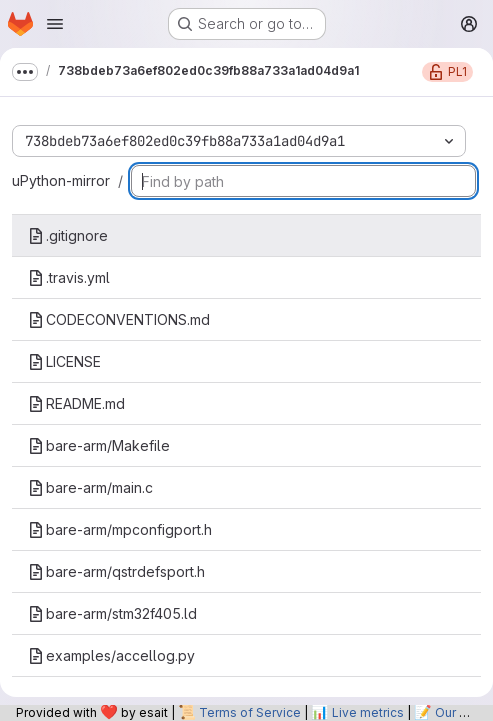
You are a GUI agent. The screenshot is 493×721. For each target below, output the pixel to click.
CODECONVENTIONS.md (119, 319)
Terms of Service (250, 712)
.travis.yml (69, 277)
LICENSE (64, 361)
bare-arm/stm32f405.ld (112, 613)
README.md (76, 403)
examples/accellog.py (111, 655)
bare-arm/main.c (90, 487)
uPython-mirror (61, 180)
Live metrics (368, 712)
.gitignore (68, 235)
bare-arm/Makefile (99, 445)
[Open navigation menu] (55, 24)
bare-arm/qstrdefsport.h (116, 571)
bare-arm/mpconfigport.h (120, 529)
